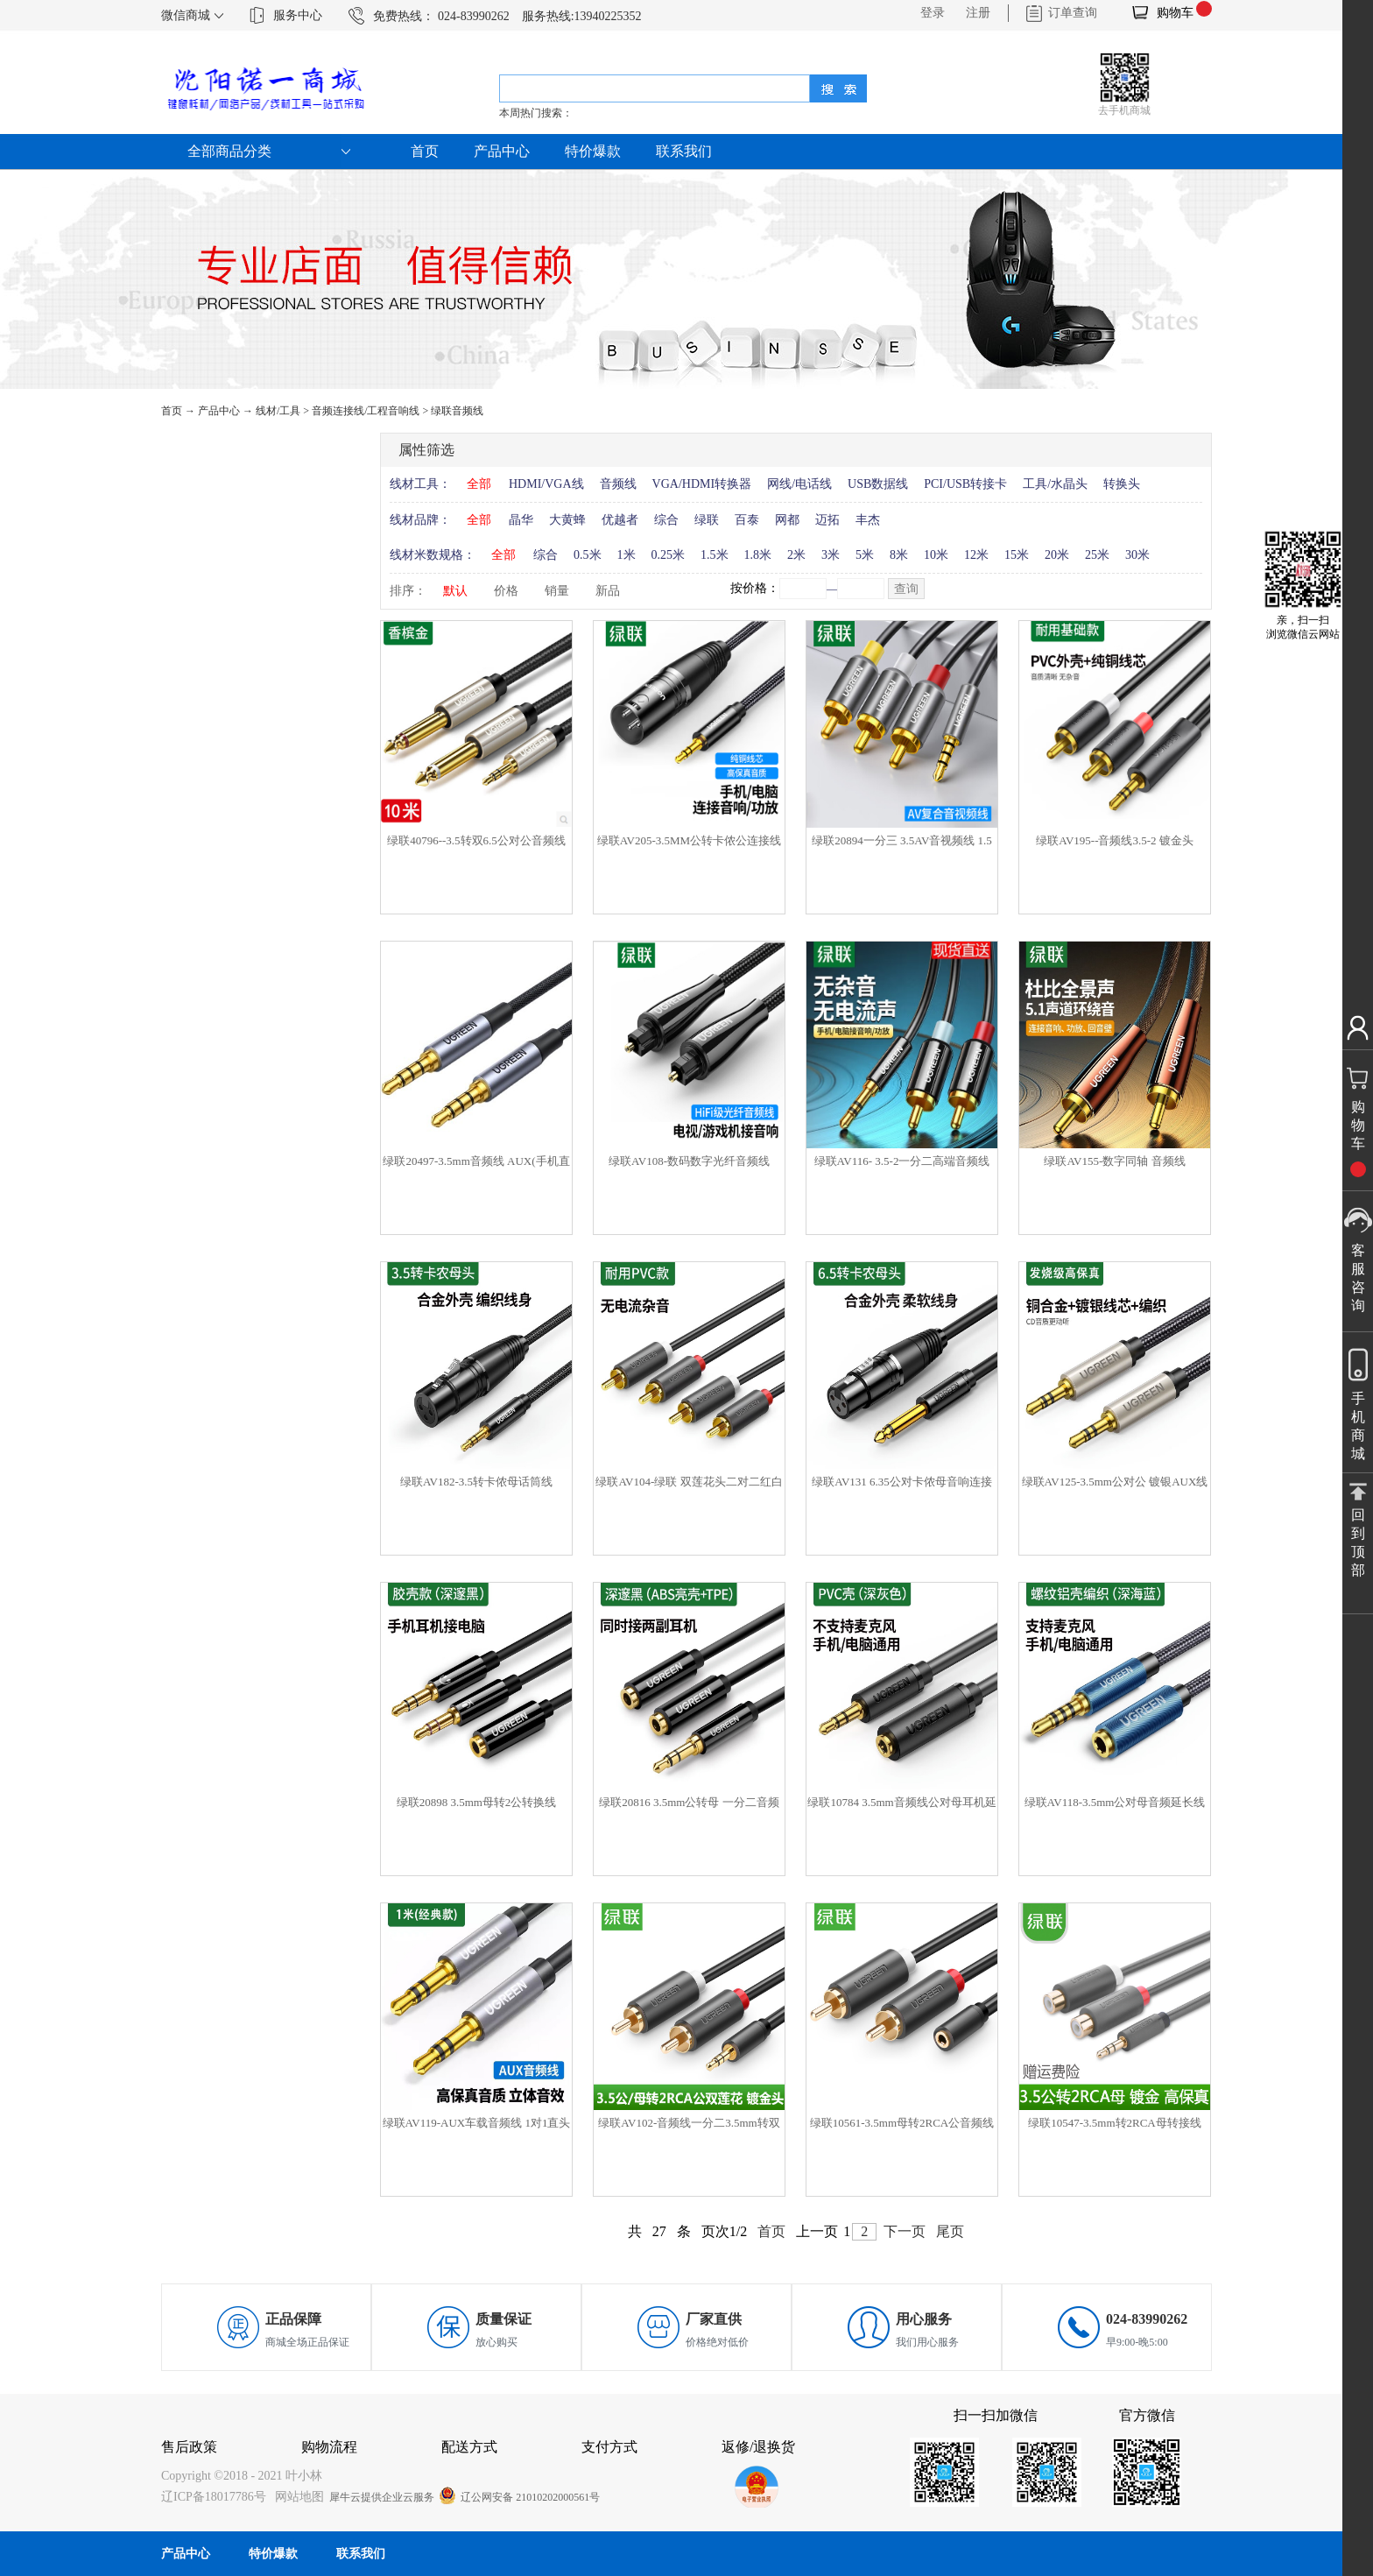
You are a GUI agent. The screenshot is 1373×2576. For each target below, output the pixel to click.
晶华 (521, 519)
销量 (557, 590)
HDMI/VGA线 (546, 483)
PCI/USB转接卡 (965, 483)
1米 (626, 554)
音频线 (618, 483)
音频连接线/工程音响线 (365, 411)
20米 (1057, 554)
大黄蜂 (567, 519)
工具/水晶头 (1055, 483)
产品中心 (219, 411)
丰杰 (867, 519)
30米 (1137, 554)
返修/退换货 (758, 2446)
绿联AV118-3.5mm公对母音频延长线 (1115, 1802)
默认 (455, 590)
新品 (607, 590)
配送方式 (469, 2446)
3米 (830, 554)
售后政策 (189, 2446)
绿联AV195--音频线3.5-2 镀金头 (1114, 840)
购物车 (1175, 12)
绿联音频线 (457, 411)
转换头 (1121, 483)
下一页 (905, 2231)
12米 (976, 554)
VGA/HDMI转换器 (702, 483)
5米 (864, 554)
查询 (906, 589)
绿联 (706, 519)
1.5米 (715, 554)
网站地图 (296, 2496)
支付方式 (609, 2446)
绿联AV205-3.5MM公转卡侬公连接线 (689, 840)
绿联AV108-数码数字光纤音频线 (689, 1161)
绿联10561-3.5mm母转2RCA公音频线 (902, 2122)
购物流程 (329, 2446)
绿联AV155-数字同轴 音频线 (1114, 1161)
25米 (1097, 554)
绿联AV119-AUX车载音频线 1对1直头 (477, 2122)
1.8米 (758, 554)
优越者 (620, 519)
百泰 (747, 519)
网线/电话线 (799, 483)
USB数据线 (878, 483)
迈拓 (827, 519)
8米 (899, 554)
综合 (666, 519)
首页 (425, 151)
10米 (936, 554)
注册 (978, 12)
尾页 (950, 2231)
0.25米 (668, 554)
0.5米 (588, 554)
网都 (787, 519)
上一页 (817, 2231)
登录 (932, 12)
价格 (506, 590)
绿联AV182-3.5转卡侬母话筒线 (476, 1481)
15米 (1016, 554)
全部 (479, 483)
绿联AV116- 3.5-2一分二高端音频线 (902, 1161)
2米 (796, 554)
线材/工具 (278, 411)
